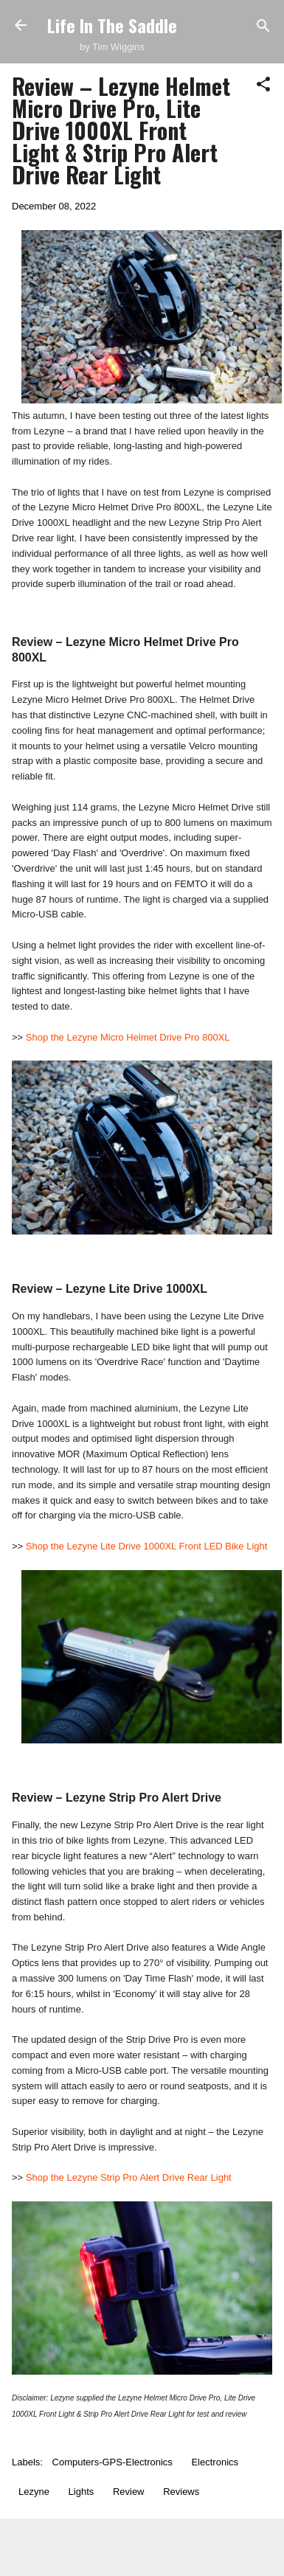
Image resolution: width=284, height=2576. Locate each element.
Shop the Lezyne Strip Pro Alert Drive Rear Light (129, 2177)
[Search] (263, 26)
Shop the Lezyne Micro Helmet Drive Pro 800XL (128, 1037)
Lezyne (33, 2491)
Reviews (181, 2491)
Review (129, 2491)
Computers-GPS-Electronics (112, 2462)
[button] (263, 85)
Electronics (214, 2462)
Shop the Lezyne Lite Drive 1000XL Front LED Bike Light (147, 1546)
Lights (81, 2491)
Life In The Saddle (112, 25)
